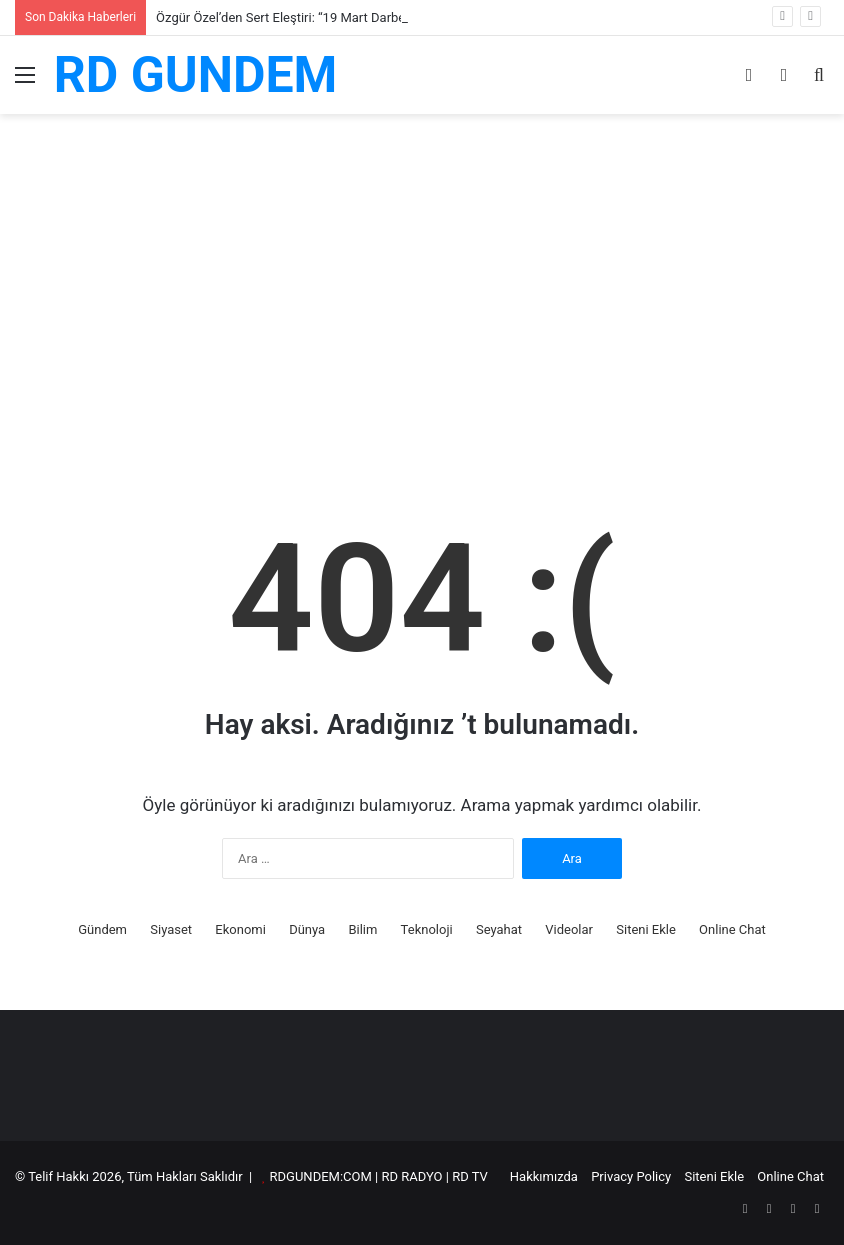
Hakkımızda (544, 1176)
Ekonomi (240, 929)
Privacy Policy (631, 1176)
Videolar (569, 929)
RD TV (470, 1176)
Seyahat (499, 929)
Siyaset (171, 929)
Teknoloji (427, 929)
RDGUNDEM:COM (321, 1176)
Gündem (102, 929)
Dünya (307, 929)
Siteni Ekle (646, 929)
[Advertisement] (422, 325)
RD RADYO (411, 1176)
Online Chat (732, 929)
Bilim (362, 929)
